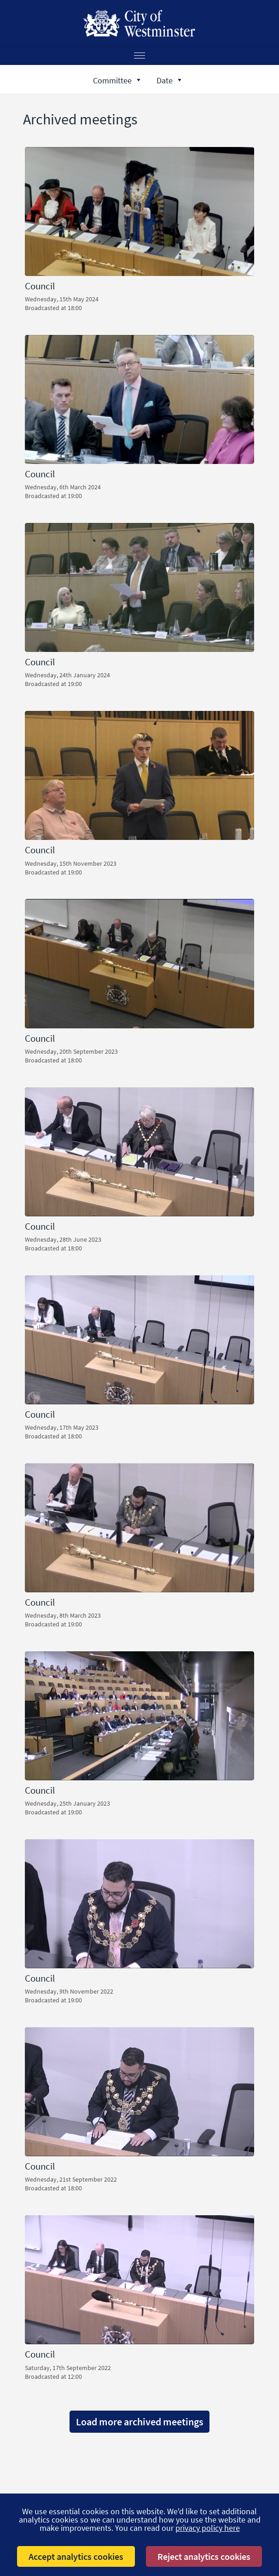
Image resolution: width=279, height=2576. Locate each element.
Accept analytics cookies (76, 2556)
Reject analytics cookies (203, 2556)
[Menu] (139, 56)
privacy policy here (207, 2528)
